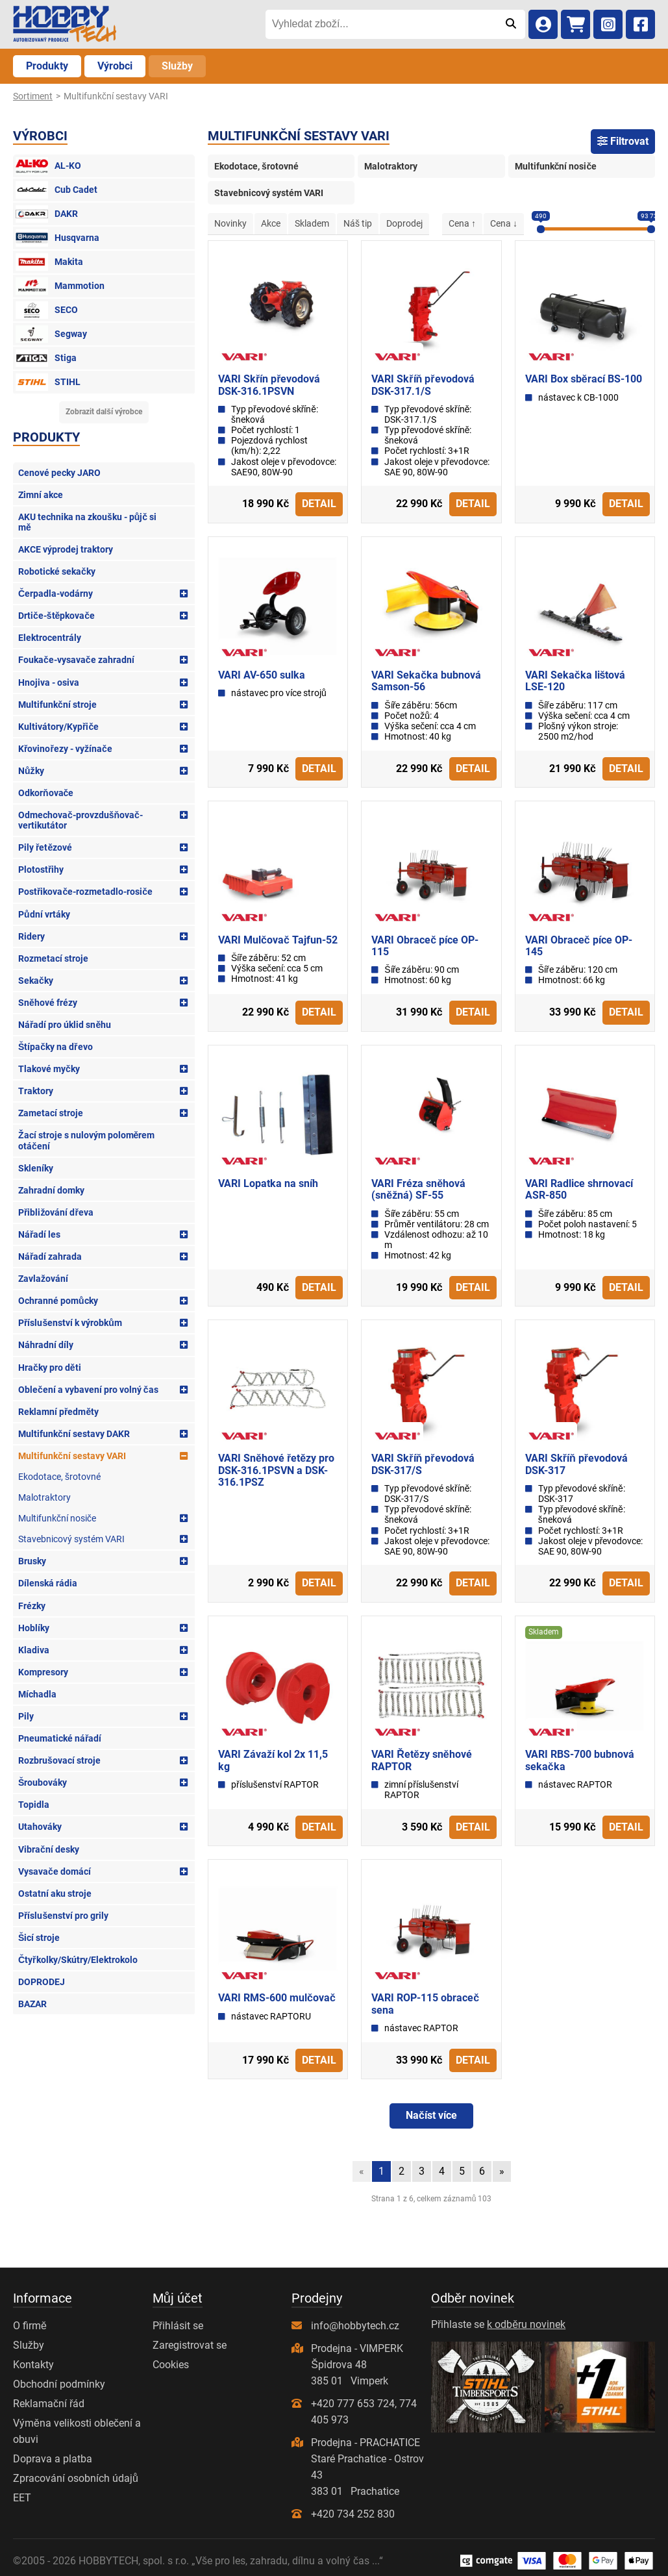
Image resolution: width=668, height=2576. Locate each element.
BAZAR (32, 2004)
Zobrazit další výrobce (104, 411)
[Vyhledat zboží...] (381, 24)
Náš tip (357, 223)
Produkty (47, 66)
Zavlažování (43, 1278)
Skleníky (35, 1168)
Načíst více (431, 2115)
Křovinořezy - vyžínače (65, 749)
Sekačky (35, 980)
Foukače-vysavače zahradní (76, 660)
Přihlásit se (178, 2326)
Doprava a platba (52, 2459)
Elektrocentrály (49, 637)
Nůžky (31, 771)
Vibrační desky (48, 1849)
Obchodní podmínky (59, 2384)
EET (22, 2498)
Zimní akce (40, 495)
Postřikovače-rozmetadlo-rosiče (85, 891)
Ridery (31, 936)
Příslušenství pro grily (63, 1915)
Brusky (32, 1561)
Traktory (35, 1091)
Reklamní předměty (58, 1412)
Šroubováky (42, 1782)
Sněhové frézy (47, 1002)
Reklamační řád (48, 2403)
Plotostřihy (41, 869)
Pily (26, 1716)
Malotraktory (44, 1497)
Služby (177, 66)
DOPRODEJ (41, 1982)
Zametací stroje (50, 1113)
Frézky (31, 1606)
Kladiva (33, 1650)
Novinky (230, 223)
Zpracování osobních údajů (75, 2478)
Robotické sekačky (56, 571)
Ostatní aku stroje (55, 1893)
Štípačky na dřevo (55, 1047)
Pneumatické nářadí (59, 1738)
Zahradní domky (51, 1190)
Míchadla (37, 1694)
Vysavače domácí (54, 1871)
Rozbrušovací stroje (59, 1760)
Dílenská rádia (47, 1583)
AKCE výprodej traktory (65, 549)
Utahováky (40, 1826)
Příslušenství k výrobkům (70, 1323)
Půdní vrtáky (44, 914)
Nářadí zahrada (50, 1256)
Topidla (33, 1804)
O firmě (30, 2326)
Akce (270, 223)
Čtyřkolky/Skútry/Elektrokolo (78, 1960)
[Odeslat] (510, 24)
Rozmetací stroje (53, 958)
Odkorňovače (45, 793)
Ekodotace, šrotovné (59, 1476)
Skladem (312, 223)
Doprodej (404, 223)
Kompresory (43, 1672)
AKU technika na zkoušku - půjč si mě (87, 522)
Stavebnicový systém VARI (71, 1539)
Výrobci (114, 66)
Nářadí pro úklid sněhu (64, 1024)
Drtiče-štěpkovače (56, 615)
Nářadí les (39, 1234)
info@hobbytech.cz (355, 2326)
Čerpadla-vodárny (55, 593)
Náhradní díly (45, 1345)
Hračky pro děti (49, 1367)
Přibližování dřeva (55, 1212)
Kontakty (33, 2364)
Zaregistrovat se (190, 2345)
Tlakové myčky (49, 1069)
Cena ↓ (503, 223)
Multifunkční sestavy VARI (72, 1456)
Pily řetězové (45, 847)
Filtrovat (623, 141)
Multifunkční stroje (57, 704)
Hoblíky (33, 1628)
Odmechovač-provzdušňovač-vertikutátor (80, 820)
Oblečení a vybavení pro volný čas (88, 1389)
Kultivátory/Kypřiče (58, 726)
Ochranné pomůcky (58, 1300)
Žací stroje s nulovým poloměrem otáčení (86, 1140)
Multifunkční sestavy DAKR (74, 1434)
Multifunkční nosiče (57, 1518)
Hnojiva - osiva (48, 682)
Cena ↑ (462, 223)
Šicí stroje (39, 1937)
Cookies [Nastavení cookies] (171, 2364)
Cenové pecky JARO (59, 473)
